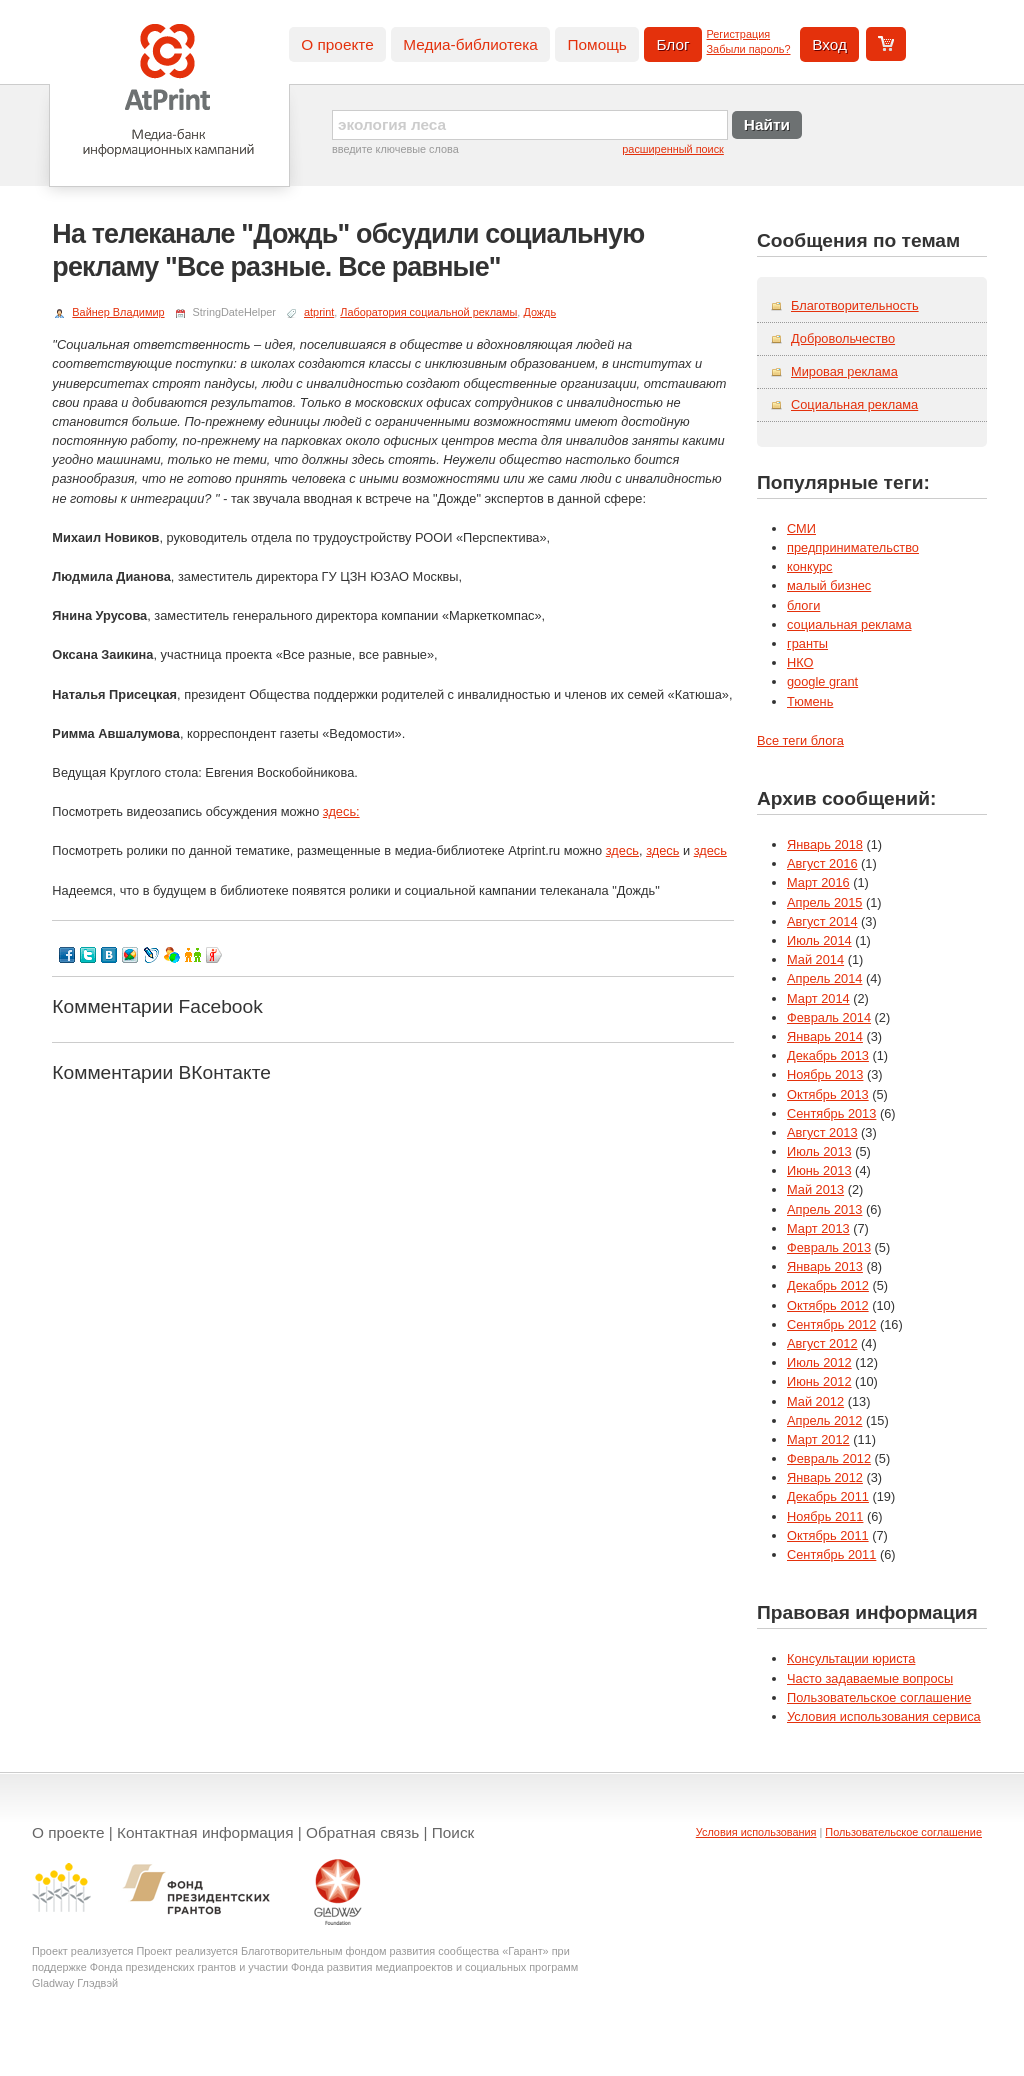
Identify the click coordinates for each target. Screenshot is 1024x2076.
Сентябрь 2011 (831, 1554)
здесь (622, 850)
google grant (822, 681)
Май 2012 (815, 1401)
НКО (800, 662)
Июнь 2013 (819, 1170)
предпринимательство (853, 547)
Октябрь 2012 (828, 1305)
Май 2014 (815, 959)
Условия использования (756, 1832)
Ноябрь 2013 (825, 1074)
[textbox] (530, 125)
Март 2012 (818, 1439)
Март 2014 (818, 998)
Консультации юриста (851, 1658)
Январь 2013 (825, 1266)
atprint (319, 312)
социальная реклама (849, 624)
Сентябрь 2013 (831, 1113)
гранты (807, 643)
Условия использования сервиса (884, 1716)
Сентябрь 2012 (831, 1324)
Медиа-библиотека (470, 44)
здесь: (341, 811)
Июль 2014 (819, 940)
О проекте (337, 44)
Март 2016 (818, 882)
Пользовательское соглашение (879, 1697)
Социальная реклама (854, 404)
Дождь (539, 312)
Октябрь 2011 (828, 1535)
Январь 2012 (825, 1477)
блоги (803, 605)
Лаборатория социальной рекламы (428, 312)
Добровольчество (843, 338)
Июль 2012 (819, 1362)
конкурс (809, 566)
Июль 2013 (819, 1151)
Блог (672, 44)
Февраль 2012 (829, 1458)
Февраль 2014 (829, 1017)
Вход (829, 44)
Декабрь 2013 (828, 1055)
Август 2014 (822, 921)
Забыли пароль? (749, 49)
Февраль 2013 (829, 1247)
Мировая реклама (844, 371)
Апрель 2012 (824, 1420)
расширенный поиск (673, 149)
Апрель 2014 (824, 978)
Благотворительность (855, 305)
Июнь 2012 (819, 1381)
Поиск (453, 1832)
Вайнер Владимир (118, 312)
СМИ (801, 528)
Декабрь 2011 (828, 1496)
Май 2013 (815, 1189)
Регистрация (739, 34)
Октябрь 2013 (828, 1094)
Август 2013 (822, 1132)
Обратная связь (362, 1832)
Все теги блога (800, 740)
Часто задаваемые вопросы (870, 1678)
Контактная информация (205, 1832)
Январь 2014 (825, 1036)
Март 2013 (818, 1228)
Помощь (596, 44)
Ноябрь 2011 (825, 1516)
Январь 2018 (825, 844)
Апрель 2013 (824, 1209)
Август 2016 (822, 863)
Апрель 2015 (824, 902)
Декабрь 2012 (828, 1285)
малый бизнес (829, 585)
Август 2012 (822, 1343)
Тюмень (810, 701)
